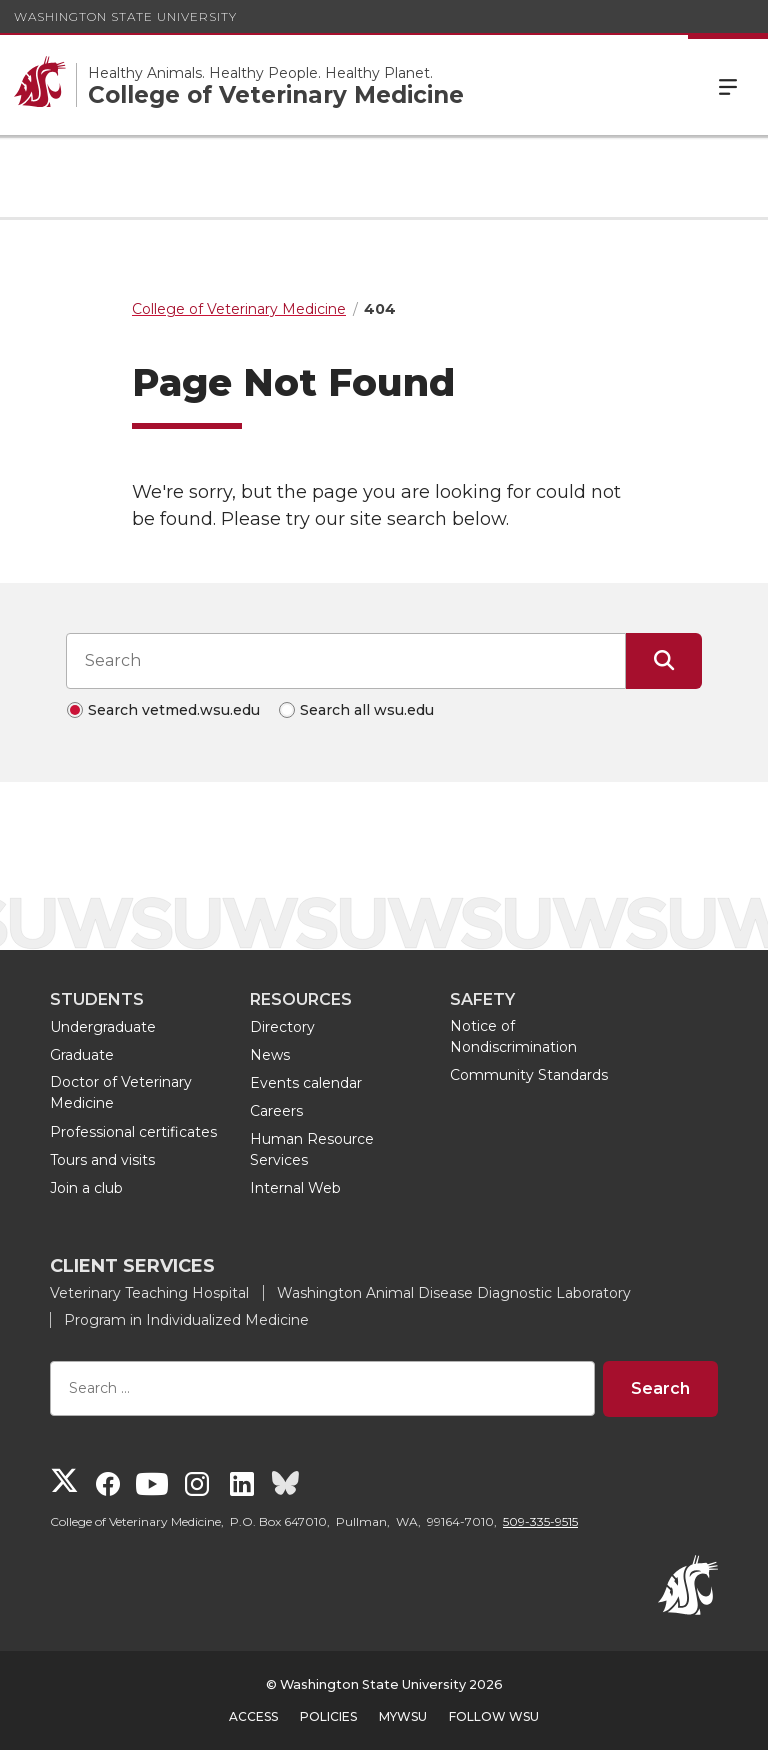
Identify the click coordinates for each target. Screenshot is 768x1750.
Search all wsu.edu (367, 710)
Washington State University (125, 16)
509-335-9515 (540, 1521)
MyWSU (403, 1716)
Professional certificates (133, 1132)
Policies (328, 1716)
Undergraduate (103, 1027)
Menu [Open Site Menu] (728, 85)
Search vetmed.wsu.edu (174, 710)
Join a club (86, 1188)
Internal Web (295, 1188)
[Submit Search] (664, 661)
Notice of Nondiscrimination (513, 1036)
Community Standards (529, 1075)
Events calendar (306, 1083)
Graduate (82, 1055)
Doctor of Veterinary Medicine (121, 1092)
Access (253, 1716)
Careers (276, 1111)
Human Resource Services (312, 1149)
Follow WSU (494, 1716)
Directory (282, 1027)
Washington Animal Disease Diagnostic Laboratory (454, 1293)
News (270, 1055)
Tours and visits (102, 1160)
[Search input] (346, 661)
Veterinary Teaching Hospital (149, 1293)
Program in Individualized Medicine (186, 1320)
